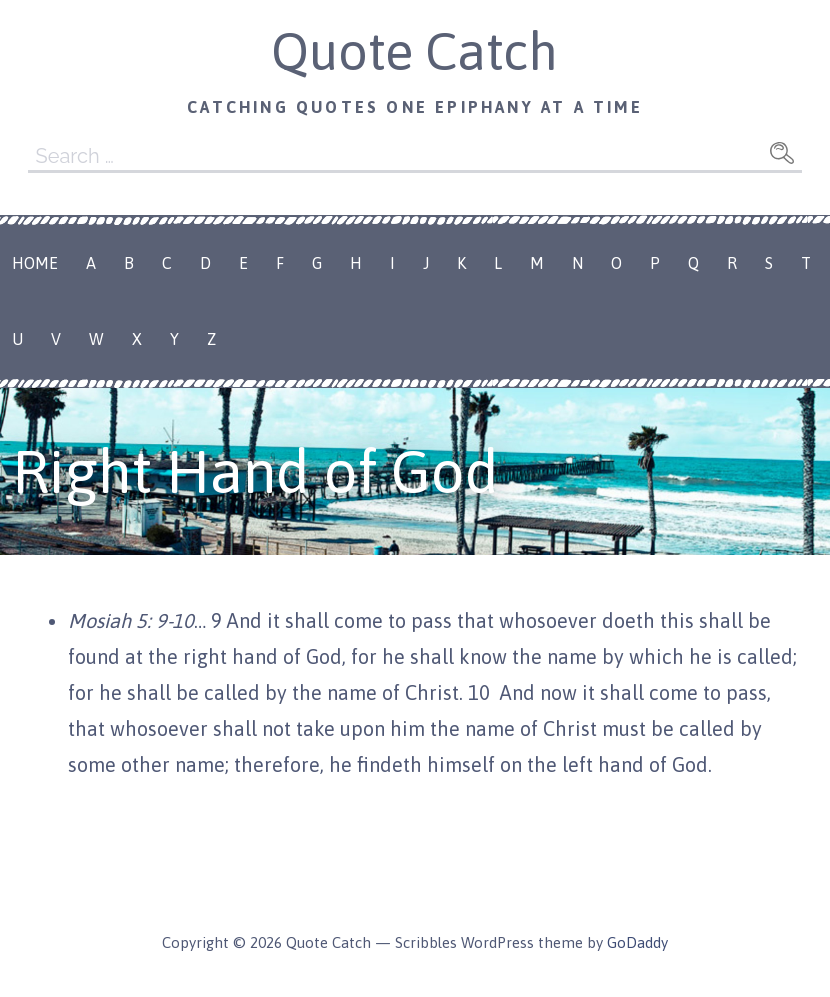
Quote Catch (414, 51)
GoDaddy (637, 942)
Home (35, 263)
